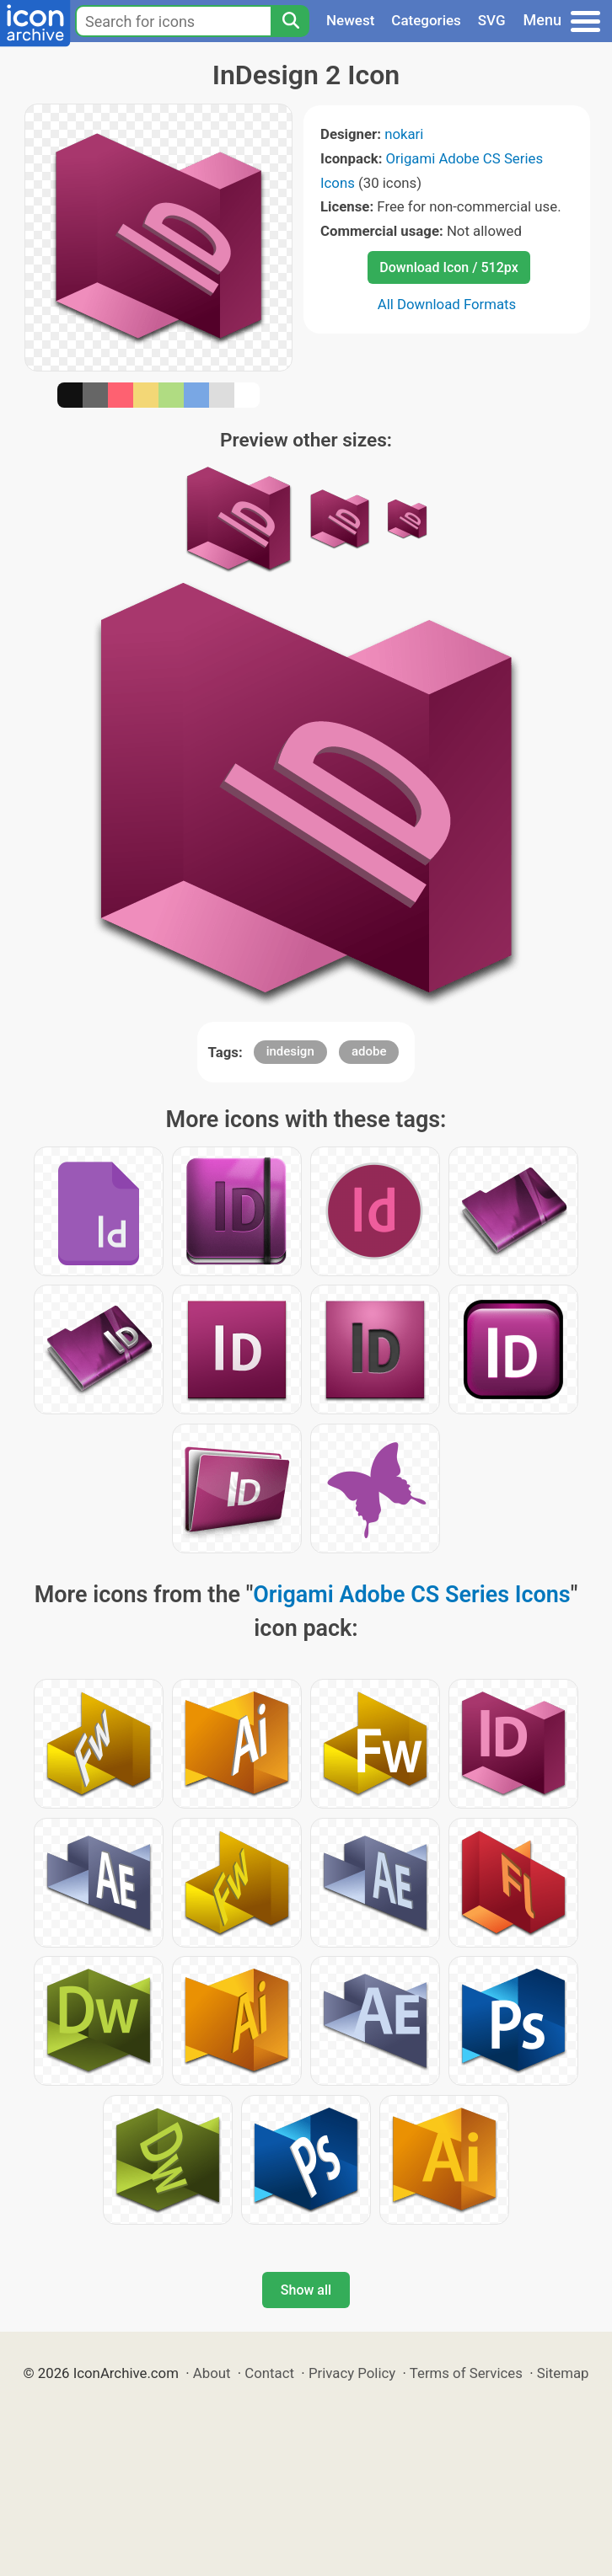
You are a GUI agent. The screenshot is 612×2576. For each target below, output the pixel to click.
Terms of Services (466, 2373)
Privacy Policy (352, 2373)
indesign (290, 1051)
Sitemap (563, 2373)
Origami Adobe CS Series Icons (411, 1594)
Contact (269, 2373)
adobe (369, 1051)
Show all (306, 2290)
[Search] (290, 21)
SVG (492, 20)
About (212, 2373)
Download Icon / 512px (448, 267)
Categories (426, 20)
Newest (350, 20)
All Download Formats (447, 304)
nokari (403, 134)
